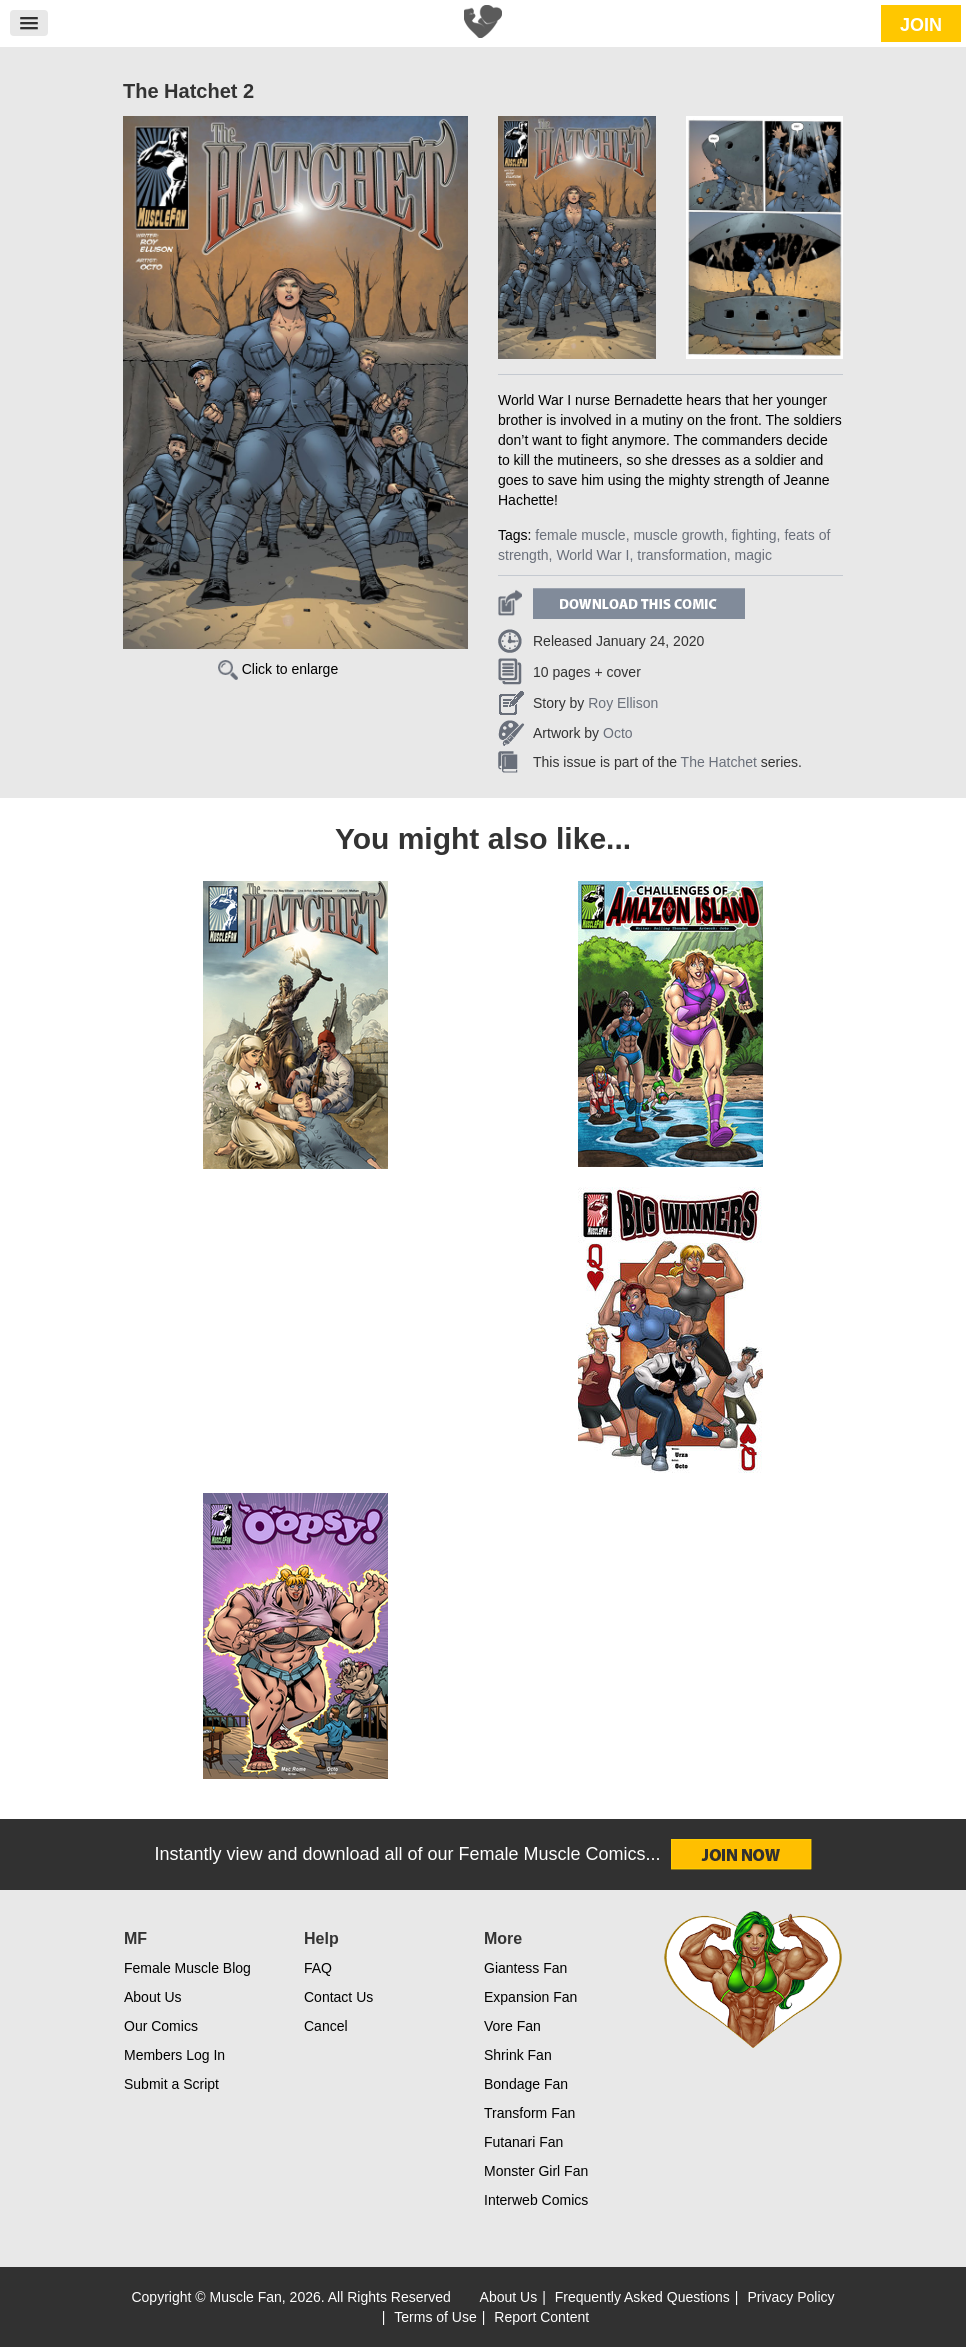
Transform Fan (529, 2113)
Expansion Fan (530, 1997)
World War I (592, 555)
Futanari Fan (523, 2142)
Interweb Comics (536, 2200)
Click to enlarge (278, 669)
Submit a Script (171, 2084)
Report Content (541, 2317)
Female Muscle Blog (187, 1968)
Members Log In (174, 2055)
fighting (753, 535)
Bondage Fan (526, 2084)
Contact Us (338, 1997)
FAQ (318, 1968)
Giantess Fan (525, 1968)
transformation (681, 555)
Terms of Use (435, 2317)
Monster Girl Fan (536, 2171)
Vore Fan (512, 2026)
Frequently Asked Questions (642, 2297)
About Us (153, 1997)
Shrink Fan (518, 2055)
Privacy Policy (790, 2297)
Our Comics (161, 2026)
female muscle (580, 535)
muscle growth (678, 535)
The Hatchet (719, 762)
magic (753, 555)
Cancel (326, 2026)
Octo (618, 733)
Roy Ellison (623, 703)
